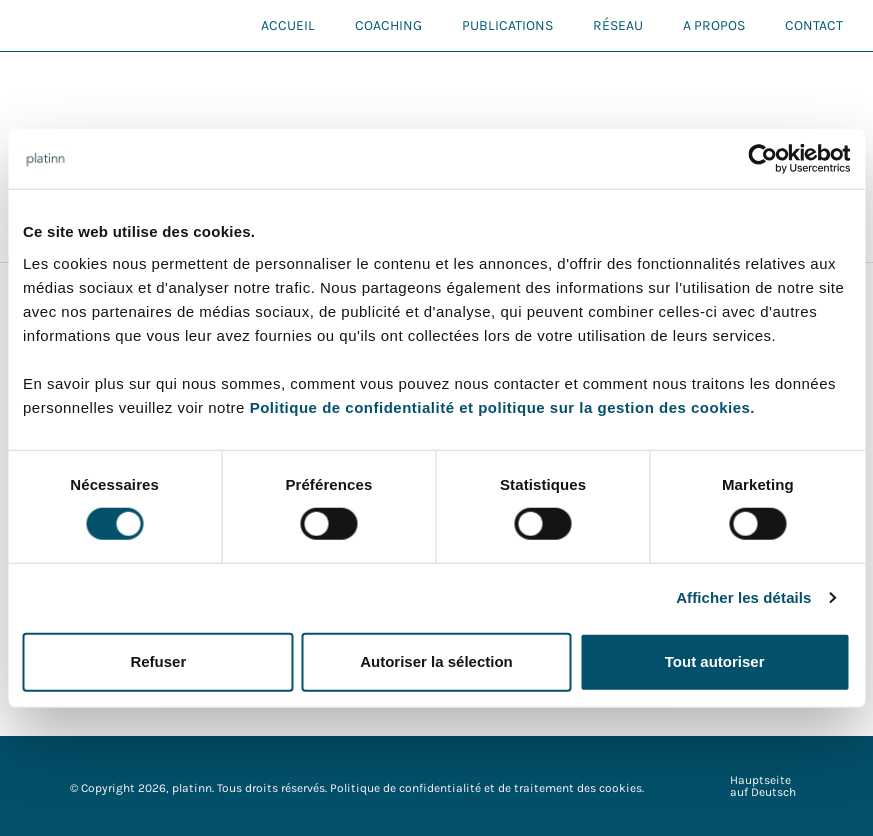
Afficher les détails (743, 597)
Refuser (158, 661)
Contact (814, 25)
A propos (714, 25)
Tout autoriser (715, 661)
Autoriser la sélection (436, 661)
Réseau (618, 25)
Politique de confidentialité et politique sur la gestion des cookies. (502, 406)
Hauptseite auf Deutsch (763, 786)
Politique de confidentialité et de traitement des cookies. (487, 788)
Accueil (288, 25)
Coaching (388, 25)
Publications (507, 25)
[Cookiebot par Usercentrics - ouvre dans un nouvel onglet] (762, 159)
